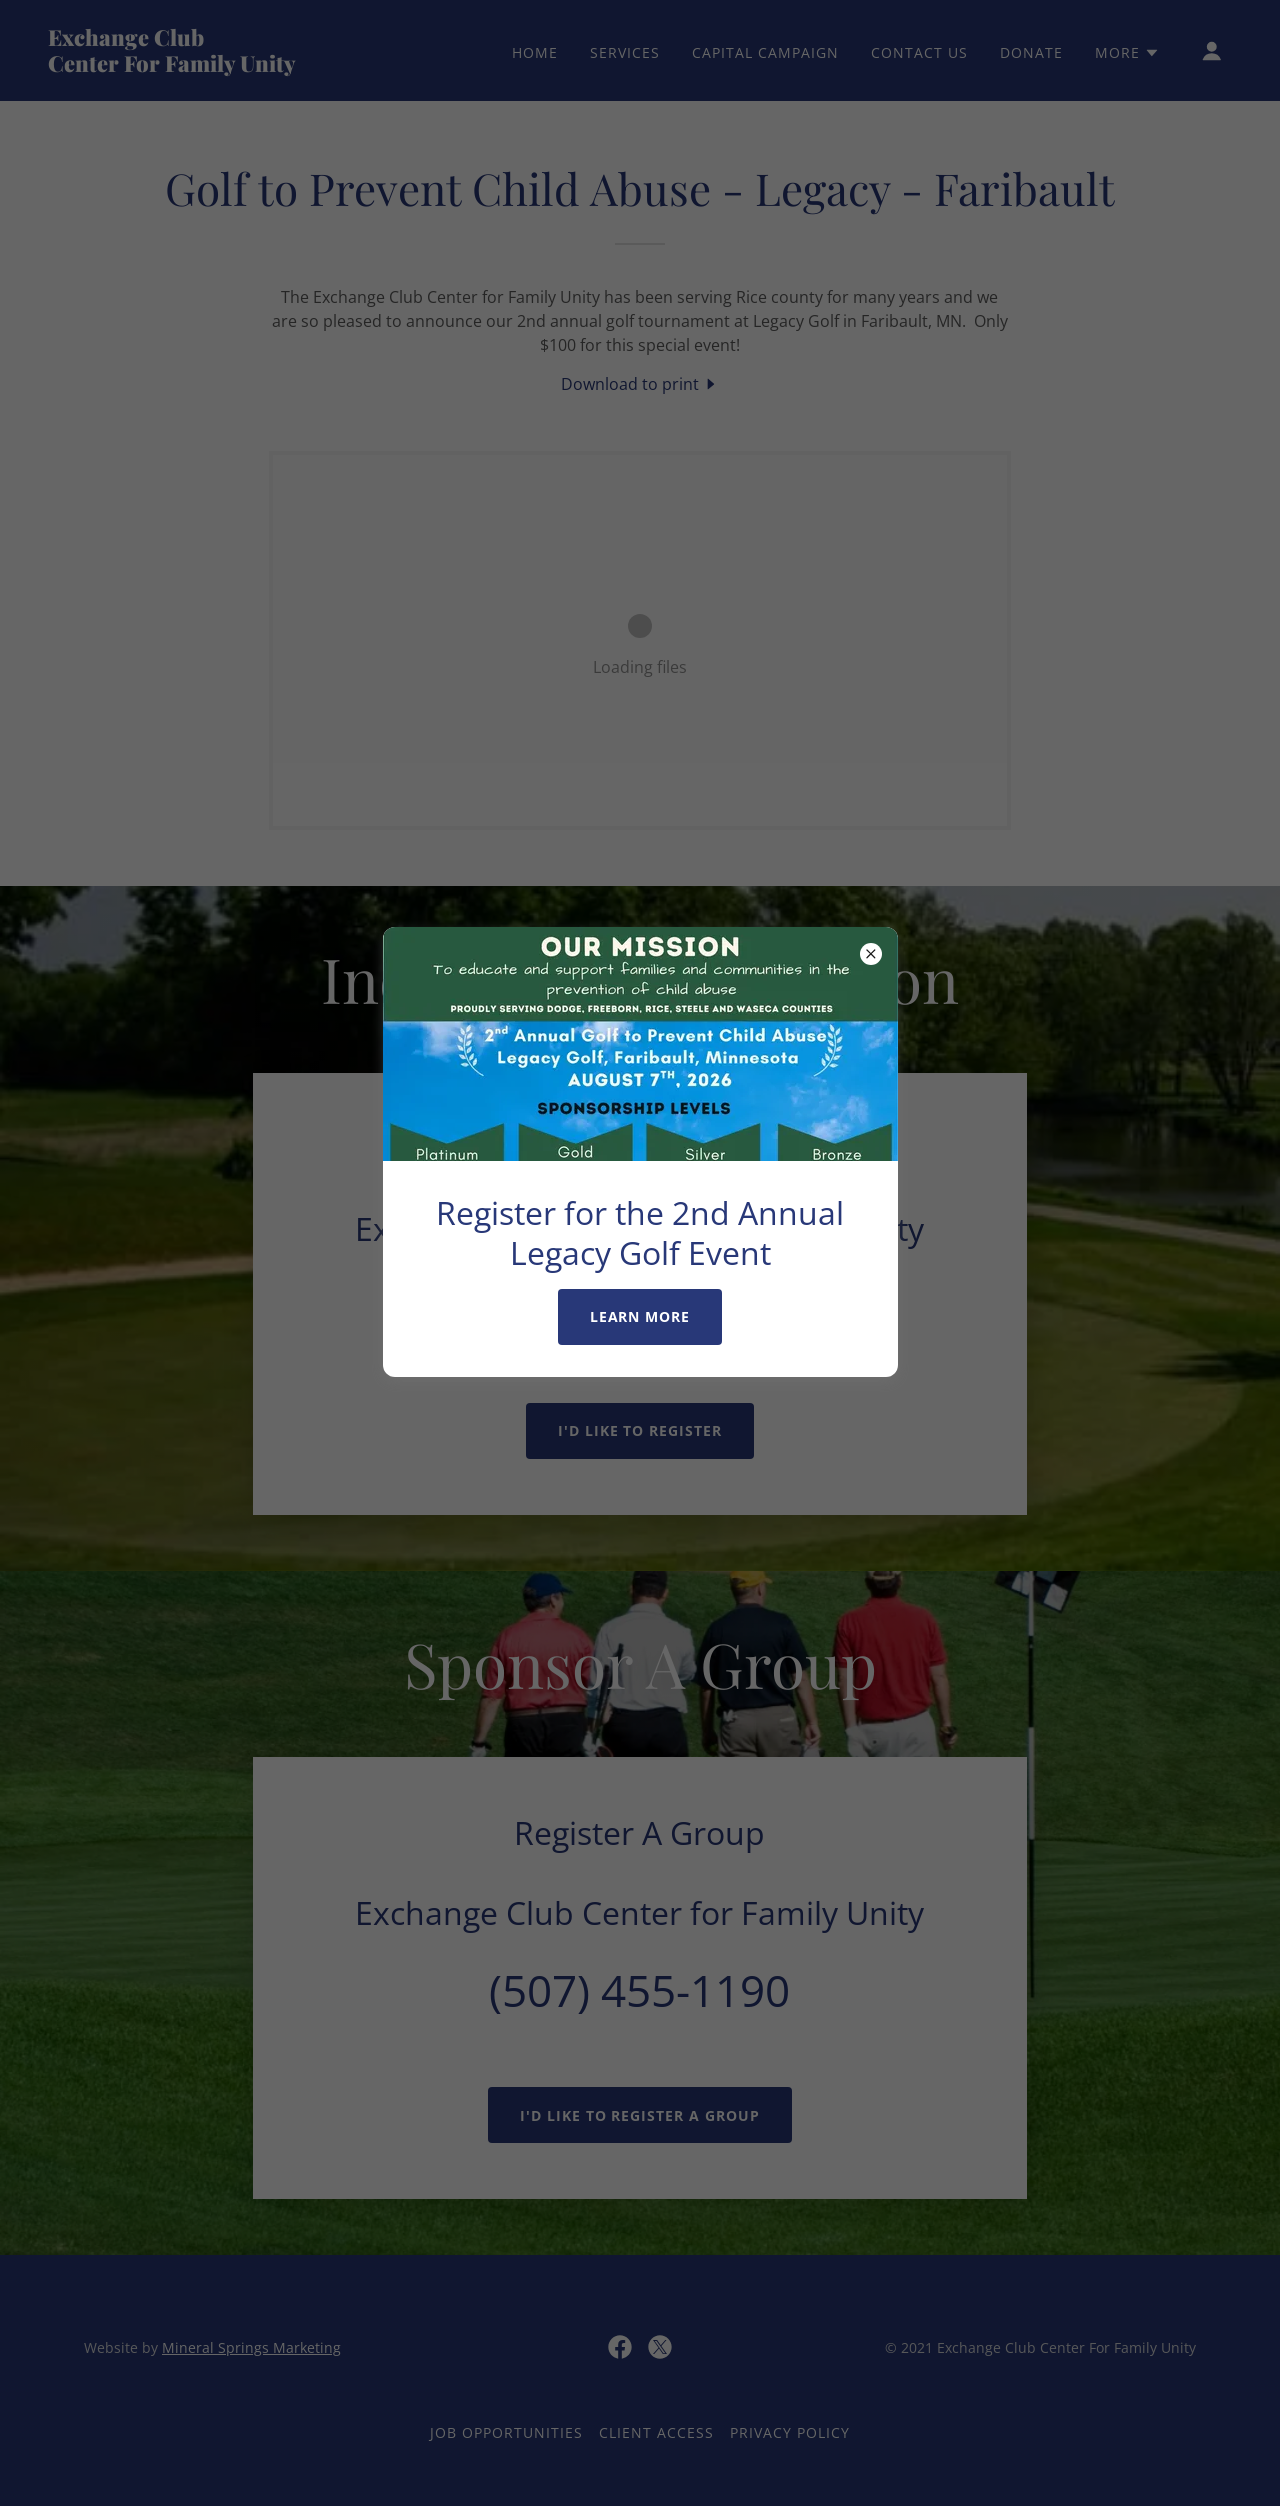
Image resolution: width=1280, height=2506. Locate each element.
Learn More (640, 1316)
